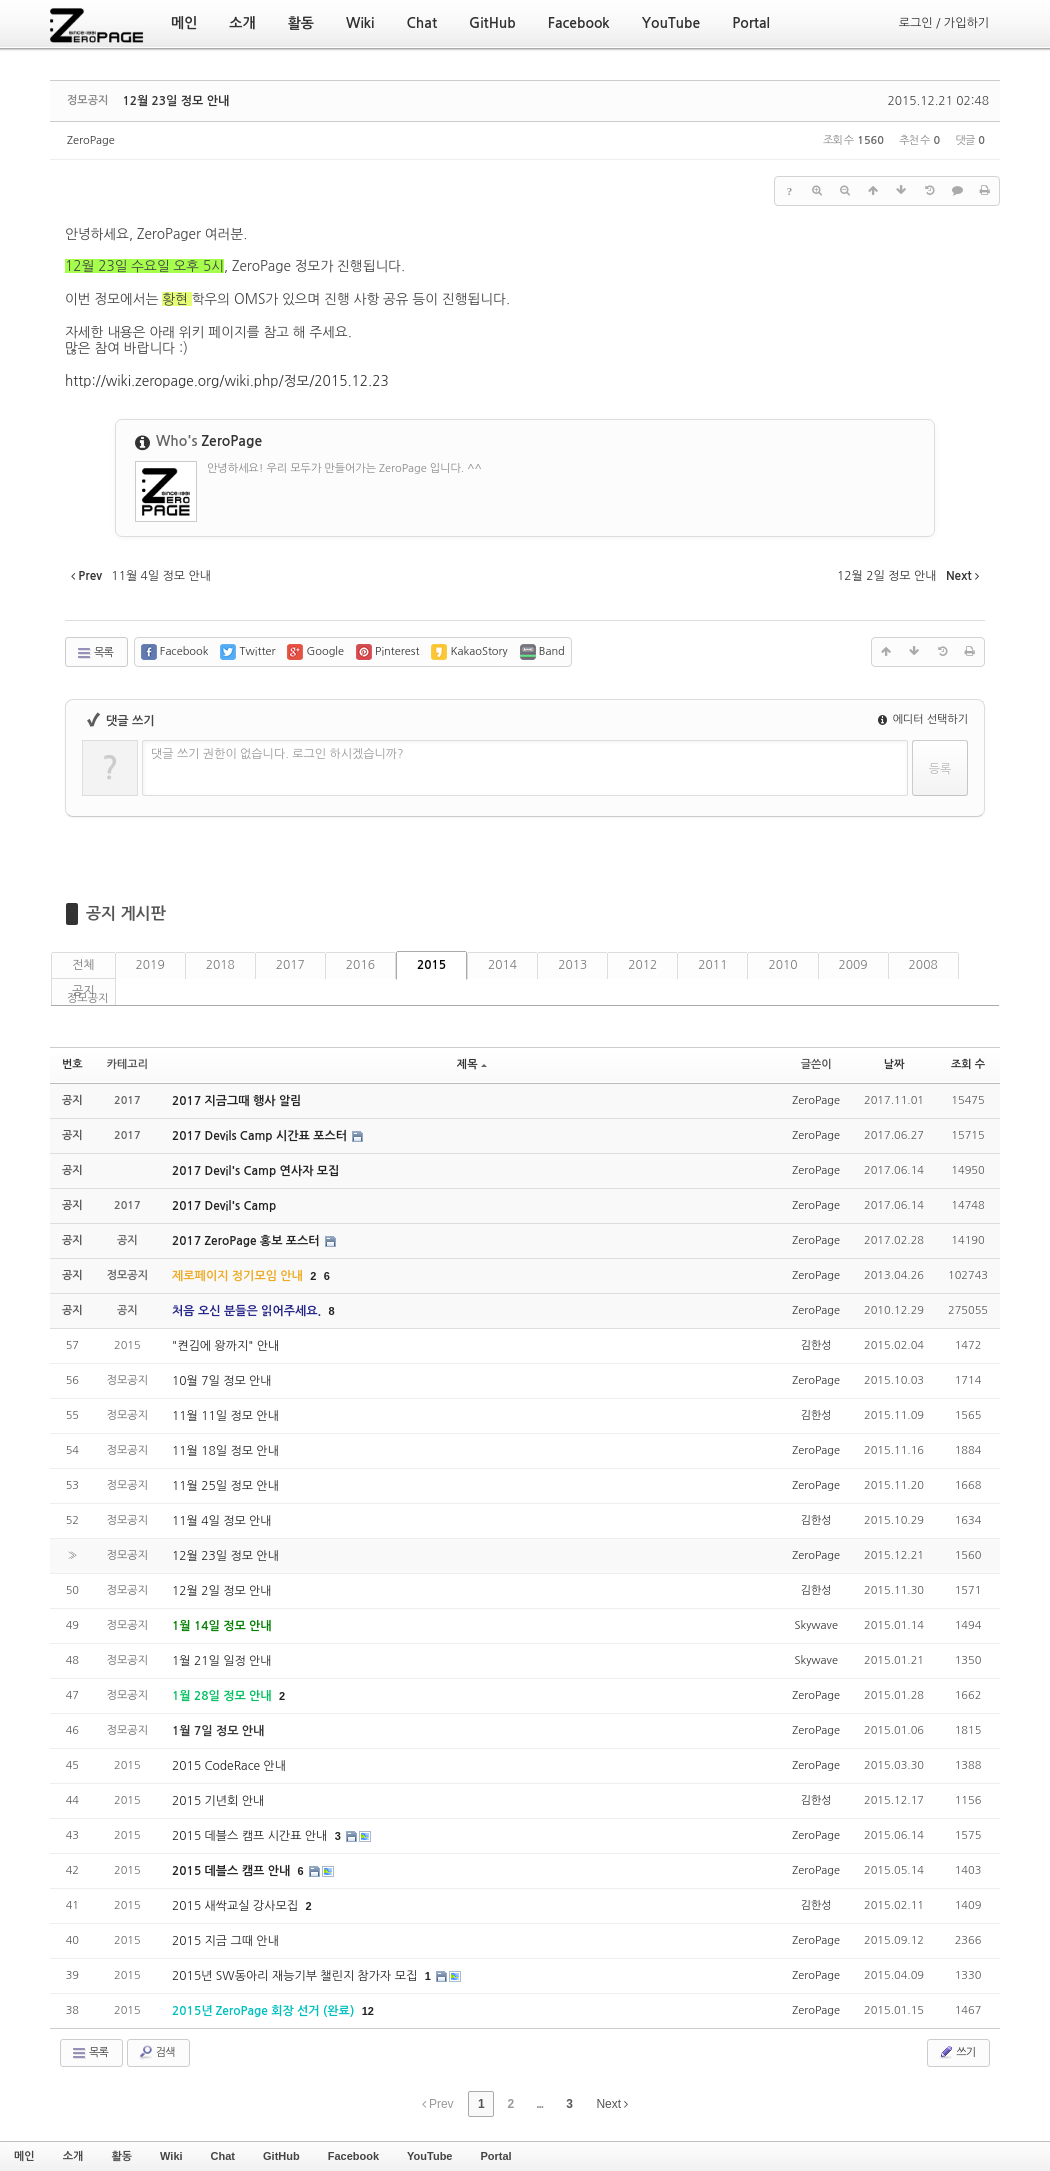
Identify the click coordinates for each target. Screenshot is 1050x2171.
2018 (220, 965)
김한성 (816, 1345)
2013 (572, 965)
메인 (24, 2156)
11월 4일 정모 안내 (222, 1521)
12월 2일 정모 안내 (222, 1591)
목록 (94, 653)
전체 (83, 965)
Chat (223, 2156)
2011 (712, 965)
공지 (83, 991)
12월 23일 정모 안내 (175, 101)
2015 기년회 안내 (218, 1801)
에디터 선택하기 (923, 719)
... (539, 2104)
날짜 (894, 1064)
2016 (360, 965)
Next (612, 2104)
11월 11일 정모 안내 (225, 1416)
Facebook (353, 2156)
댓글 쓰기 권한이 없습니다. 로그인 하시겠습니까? (277, 754)
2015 (431, 965)
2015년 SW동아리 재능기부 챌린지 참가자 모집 (296, 1976)
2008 (923, 965)
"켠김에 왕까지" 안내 (225, 1346)
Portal (495, 2156)
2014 (502, 965)
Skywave (815, 1625)
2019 (150, 965)
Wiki (171, 2156)
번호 (72, 1064)
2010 (782, 965)
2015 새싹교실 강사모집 (236, 1906)
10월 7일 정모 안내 (222, 1381)
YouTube (429, 2156)
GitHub (281, 2156)
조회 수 (968, 1064)
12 (368, 2011)
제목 (472, 1064)
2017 (290, 965)
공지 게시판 (126, 913)
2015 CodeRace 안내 (229, 1766)
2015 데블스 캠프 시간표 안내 (251, 1836)
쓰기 (956, 2052)
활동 (121, 2156)
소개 (73, 2156)
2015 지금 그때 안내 (225, 1941)
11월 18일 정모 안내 (225, 1451)
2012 (642, 965)
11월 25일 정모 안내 (225, 1486)
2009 (853, 965)
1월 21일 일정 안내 (222, 1661)
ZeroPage (91, 140)
